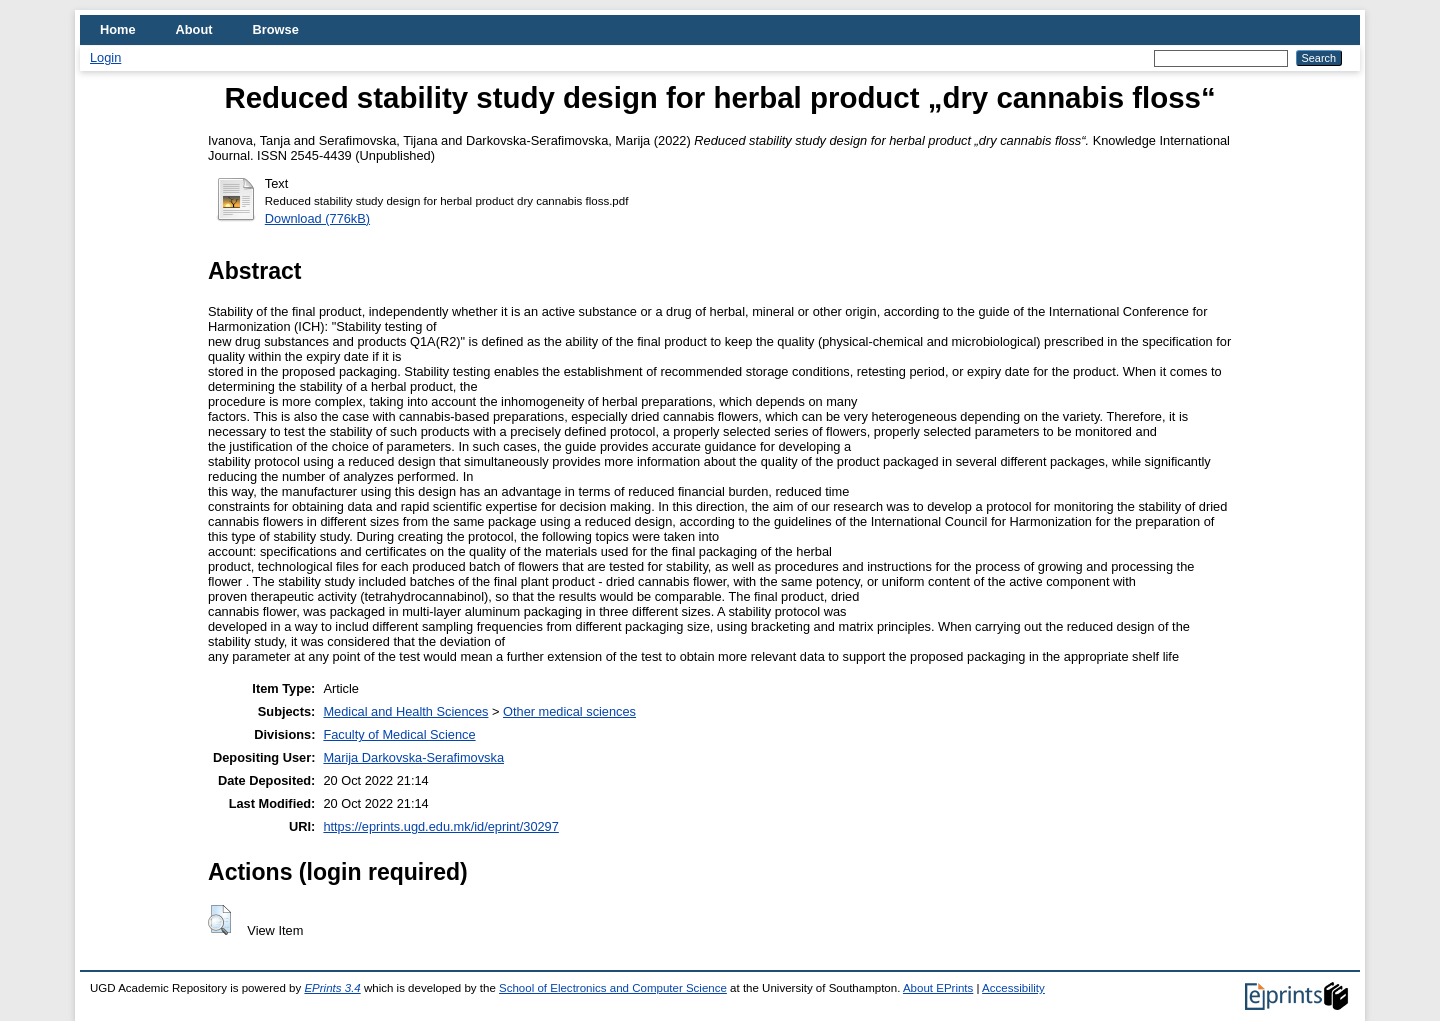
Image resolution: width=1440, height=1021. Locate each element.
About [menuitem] (194, 29)
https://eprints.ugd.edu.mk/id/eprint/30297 (440, 826)
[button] (219, 920)
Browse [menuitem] (276, 29)
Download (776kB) (317, 218)
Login (105, 57)
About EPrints (938, 988)
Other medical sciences (569, 711)
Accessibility (1013, 988)
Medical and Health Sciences (405, 711)
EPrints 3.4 (332, 988)
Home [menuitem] (118, 29)
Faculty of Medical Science (399, 734)
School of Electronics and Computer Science (613, 988)
